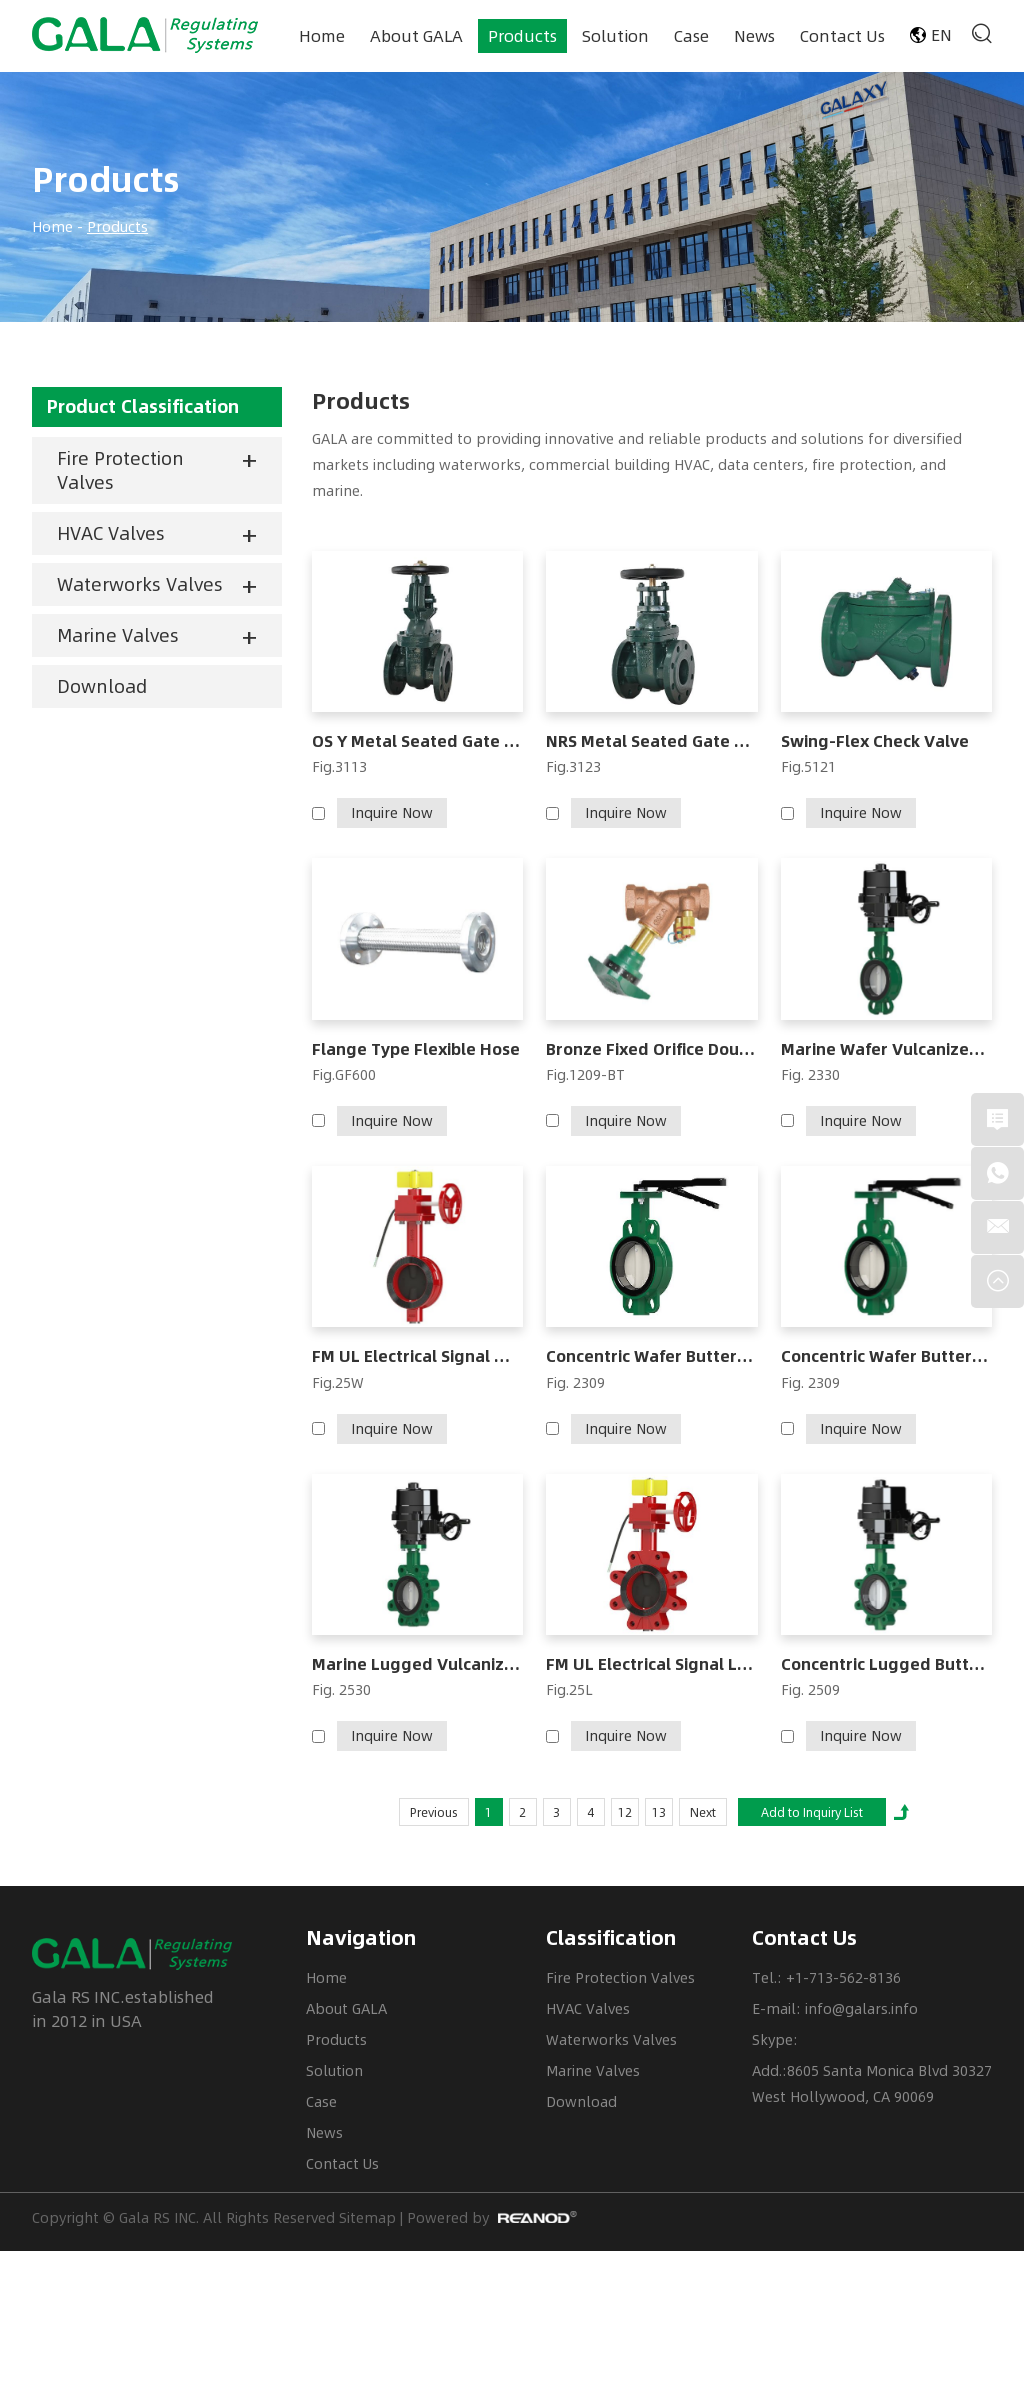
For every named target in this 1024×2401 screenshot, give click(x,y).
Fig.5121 (808, 766)
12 (625, 1812)
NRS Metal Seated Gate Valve (651, 741)
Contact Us (842, 35)
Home (322, 35)
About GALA (416, 35)
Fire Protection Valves (120, 470)
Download (102, 686)
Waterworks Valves (140, 584)
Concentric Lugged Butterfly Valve (886, 1664)
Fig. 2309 (575, 1382)
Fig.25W (338, 1382)
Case (691, 35)
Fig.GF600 (344, 1074)
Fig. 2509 (810, 1689)
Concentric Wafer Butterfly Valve (651, 1356)
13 (659, 1812)
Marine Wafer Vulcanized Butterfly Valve (886, 1049)
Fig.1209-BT (585, 1074)
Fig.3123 (573, 766)
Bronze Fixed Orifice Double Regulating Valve (651, 1049)
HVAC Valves (111, 533)
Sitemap (367, 2217)
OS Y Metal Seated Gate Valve (417, 741)
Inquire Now (392, 812)
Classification (611, 1937)
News (754, 35)
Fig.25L (569, 1689)
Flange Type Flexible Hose (416, 1049)
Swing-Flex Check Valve (875, 741)
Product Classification (143, 406)
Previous (434, 1812)
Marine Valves (118, 635)
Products (522, 35)
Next (703, 1812)
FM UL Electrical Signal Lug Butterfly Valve (651, 1664)
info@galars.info (861, 2008)
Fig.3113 (339, 766)
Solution (615, 35)
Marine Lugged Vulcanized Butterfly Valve (417, 1664)
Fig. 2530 (341, 1689)
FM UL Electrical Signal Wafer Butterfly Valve (417, 1356)
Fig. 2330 (810, 1074)
